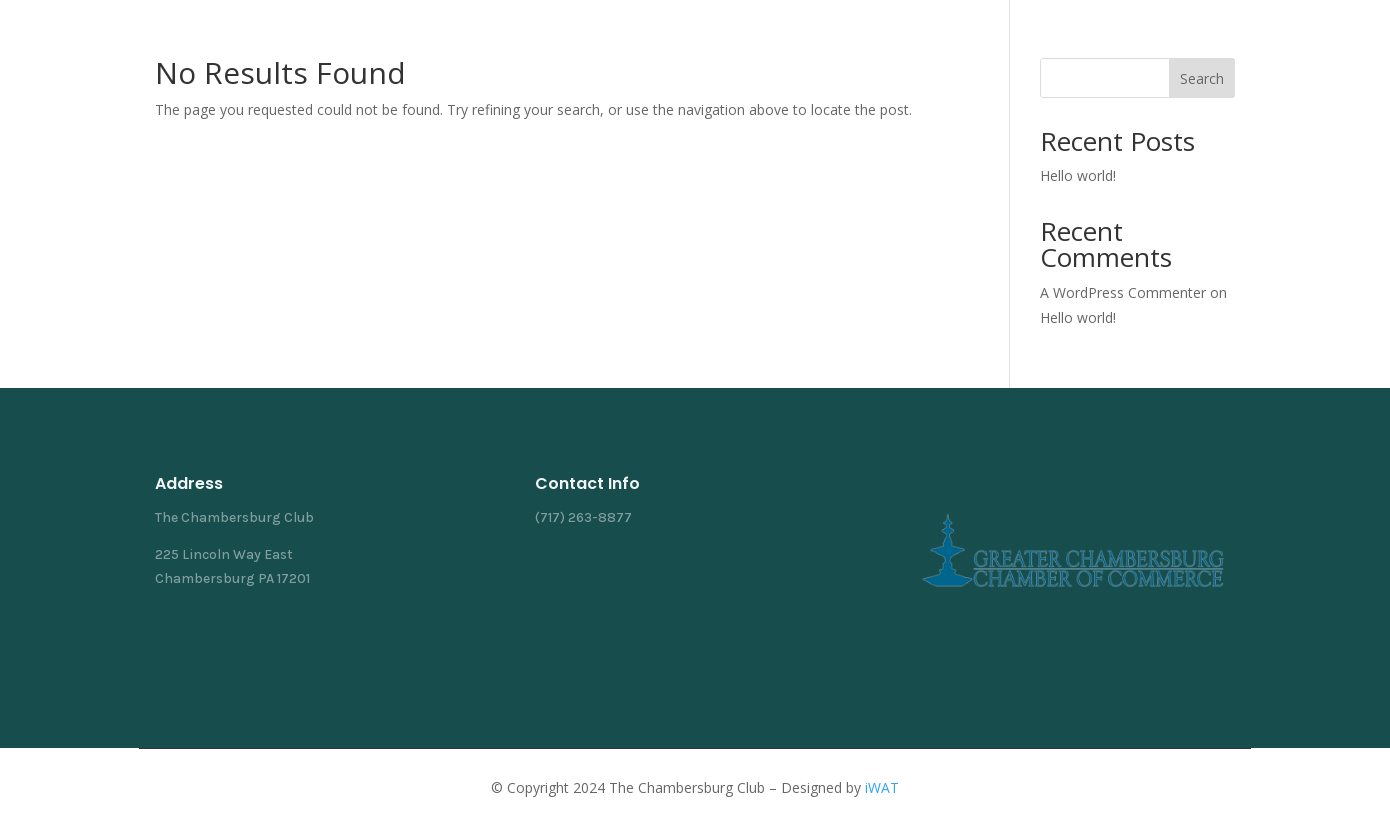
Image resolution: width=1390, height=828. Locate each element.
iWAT (882, 787)
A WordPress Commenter (1123, 292)
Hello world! (1078, 175)
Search (1202, 78)
